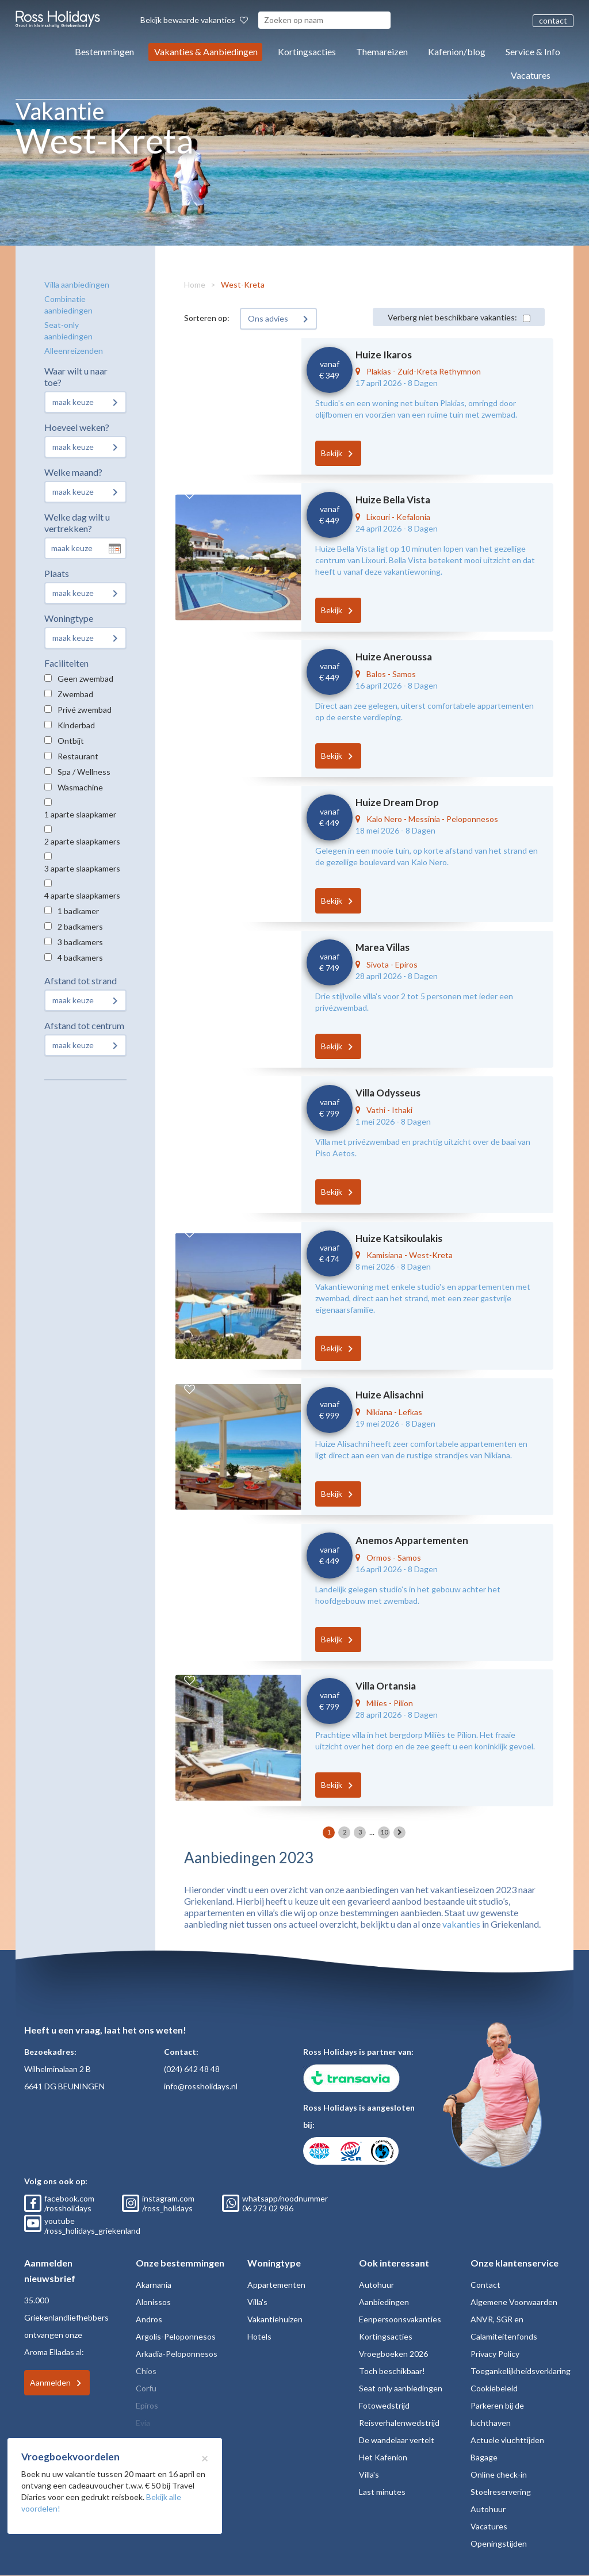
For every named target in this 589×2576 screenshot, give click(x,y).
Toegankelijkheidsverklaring (521, 2371)
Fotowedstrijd (384, 2405)
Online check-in (499, 2474)
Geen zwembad (85, 678)
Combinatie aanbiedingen (68, 304)
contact (553, 20)
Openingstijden (499, 2543)
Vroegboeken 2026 (393, 2354)
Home (194, 284)
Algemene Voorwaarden (514, 2302)
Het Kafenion (383, 2457)
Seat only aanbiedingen (400, 2388)
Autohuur (376, 2285)
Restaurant (78, 756)
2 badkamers (80, 926)
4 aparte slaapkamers (82, 895)
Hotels (259, 2336)
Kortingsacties (307, 51)
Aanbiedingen (384, 2302)
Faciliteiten (66, 663)
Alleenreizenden (73, 351)
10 (384, 1832)
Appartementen (276, 2285)
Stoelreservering (501, 2492)
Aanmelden (50, 2382)
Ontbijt (71, 741)
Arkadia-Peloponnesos (176, 2354)
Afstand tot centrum (84, 1025)
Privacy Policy (495, 2354)
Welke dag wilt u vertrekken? (77, 522)
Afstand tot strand (80, 980)
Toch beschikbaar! (392, 2371)
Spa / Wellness (84, 772)
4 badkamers (80, 957)
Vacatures (530, 75)
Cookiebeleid (494, 2388)
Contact (485, 2285)
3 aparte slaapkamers (82, 868)
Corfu (146, 2388)
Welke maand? (73, 472)
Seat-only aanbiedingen (68, 330)
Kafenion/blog (456, 51)
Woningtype (68, 618)
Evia (143, 2423)
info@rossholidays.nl (201, 2086)
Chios (146, 2371)
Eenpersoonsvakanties (400, 2319)
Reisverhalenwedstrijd (399, 2423)
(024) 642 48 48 (192, 2069)
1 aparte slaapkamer (80, 814)
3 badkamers (80, 942)
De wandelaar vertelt (396, 2440)
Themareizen (382, 51)
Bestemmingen (104, 51)
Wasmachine (80, 787)
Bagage (484, 2457)
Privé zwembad (85, 709)
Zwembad (75, 694)
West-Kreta (243, 284)
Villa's (257, 2302)
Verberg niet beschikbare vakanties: (452, 317)
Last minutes (382, 2492)
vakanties (461, 1923)
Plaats (56, 573)
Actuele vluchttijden (507, 2440)
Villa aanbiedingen (76, 284)
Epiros (147, 2405)
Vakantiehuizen (275, 2319)
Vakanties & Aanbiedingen (206, 51)
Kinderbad (76, 725)
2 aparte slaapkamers (82, 841)
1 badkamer (78, 911)
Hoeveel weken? (76, 427)
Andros (149, 2319)
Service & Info (533, 51)
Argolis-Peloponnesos (176, 2336)
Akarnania (153, 2285)
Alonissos (153, 2302)
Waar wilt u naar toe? (76, 376)
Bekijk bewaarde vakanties (194, 20)
